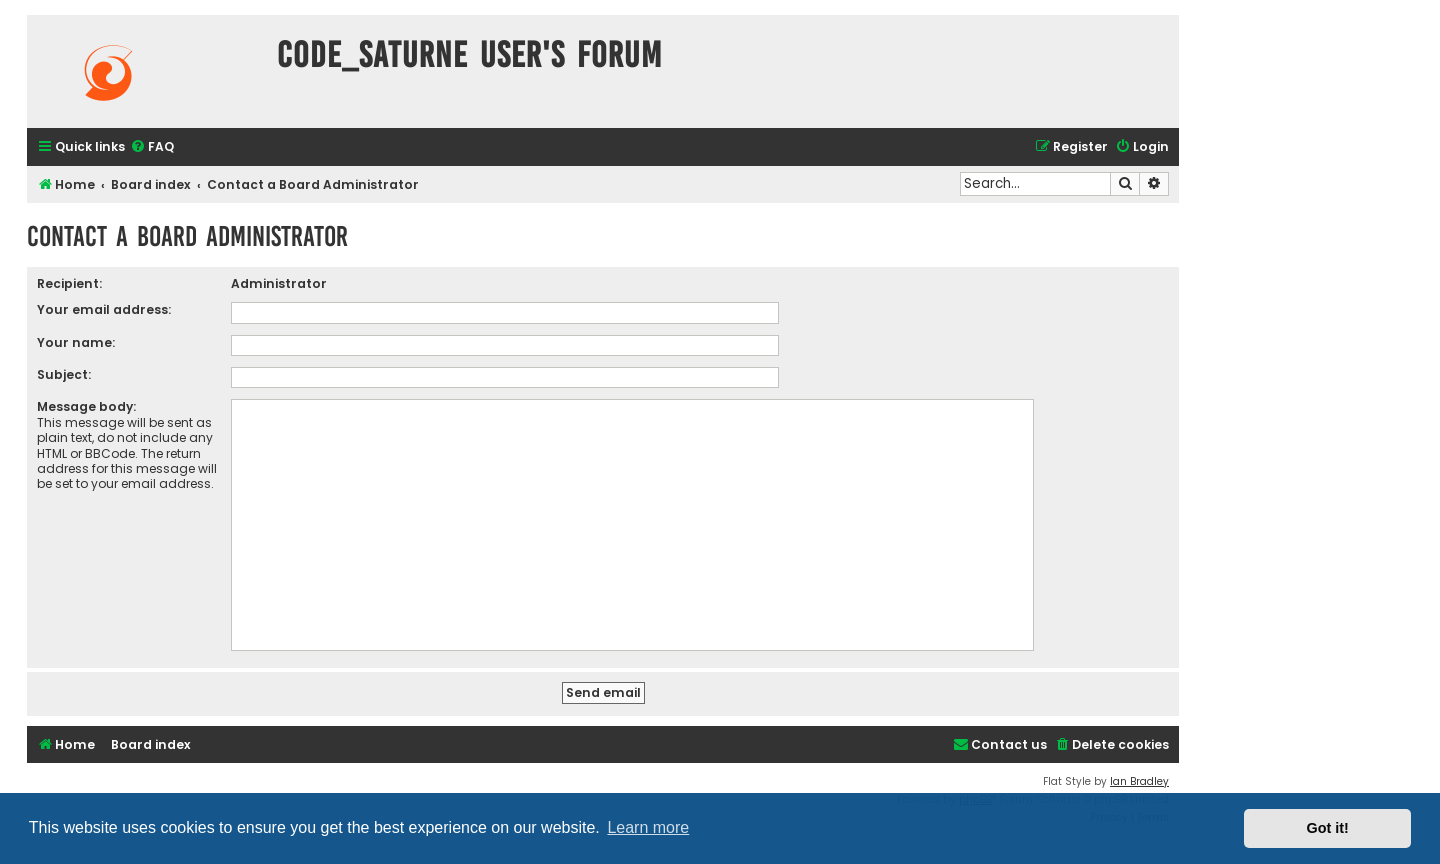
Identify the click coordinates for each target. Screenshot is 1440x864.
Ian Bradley (1139, 781)
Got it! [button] (1328, 828)
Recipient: (69, 283)
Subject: (64, 374)
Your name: (76, 342)
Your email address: (104, 309)
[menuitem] (152, 147)
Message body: (86, 406)
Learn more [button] (648, 827)
